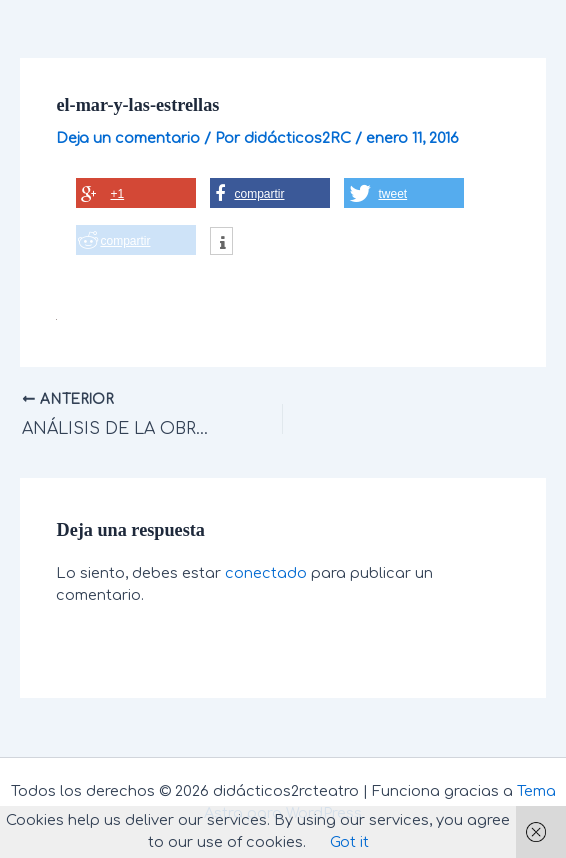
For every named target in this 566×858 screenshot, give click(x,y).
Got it (349, 842)
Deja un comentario (128, 138)
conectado (266, 573)
